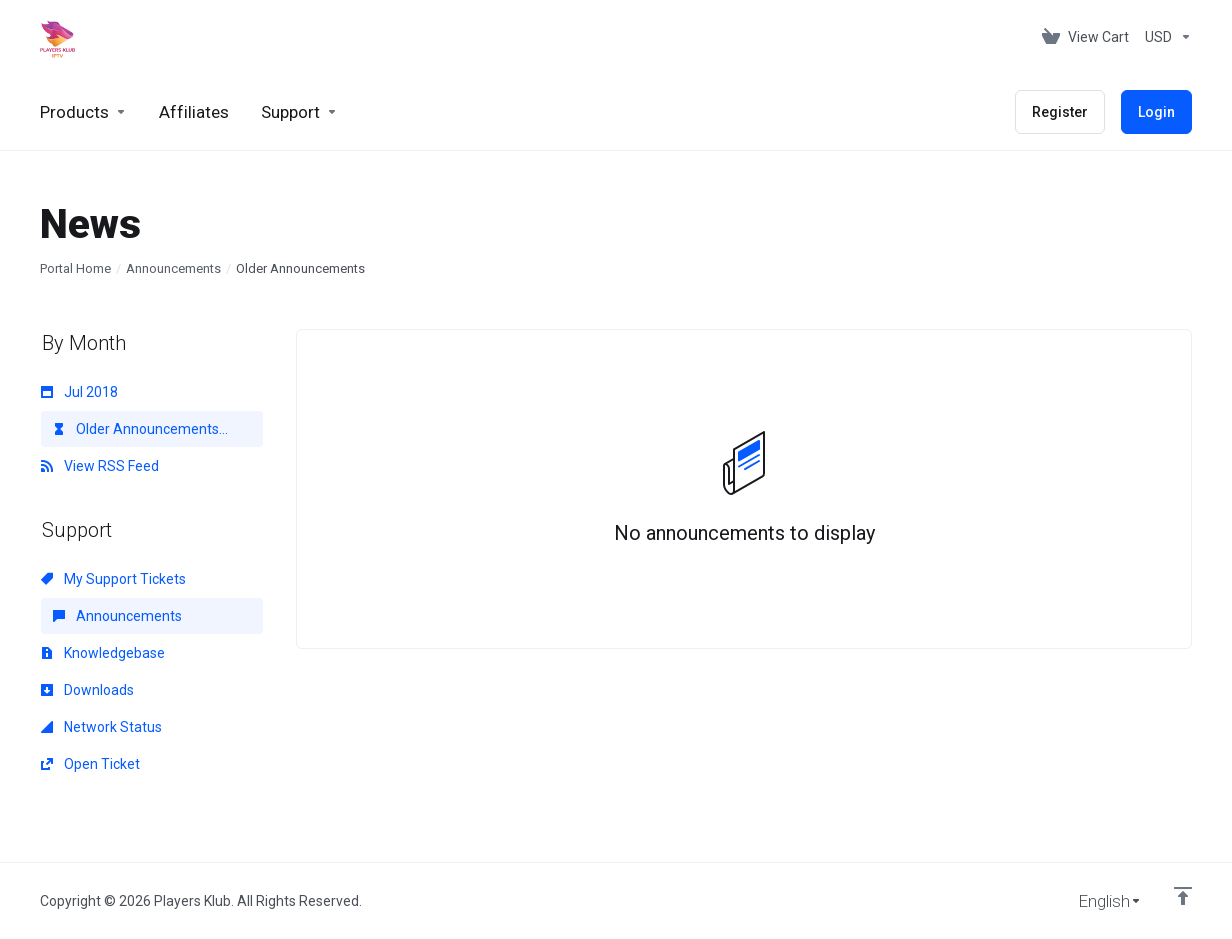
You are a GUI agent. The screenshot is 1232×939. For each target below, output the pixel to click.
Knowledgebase (103, 653)
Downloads (87, 690)
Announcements (173, 268)
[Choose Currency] (1164, 37)
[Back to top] (1183, 896)
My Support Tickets (113, 579)
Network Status (101, 727)
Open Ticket (90, 764)
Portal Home (75, 268)
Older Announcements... (140, 429)
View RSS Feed (100, 466)
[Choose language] (1096, 901)
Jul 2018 (79, 392)
